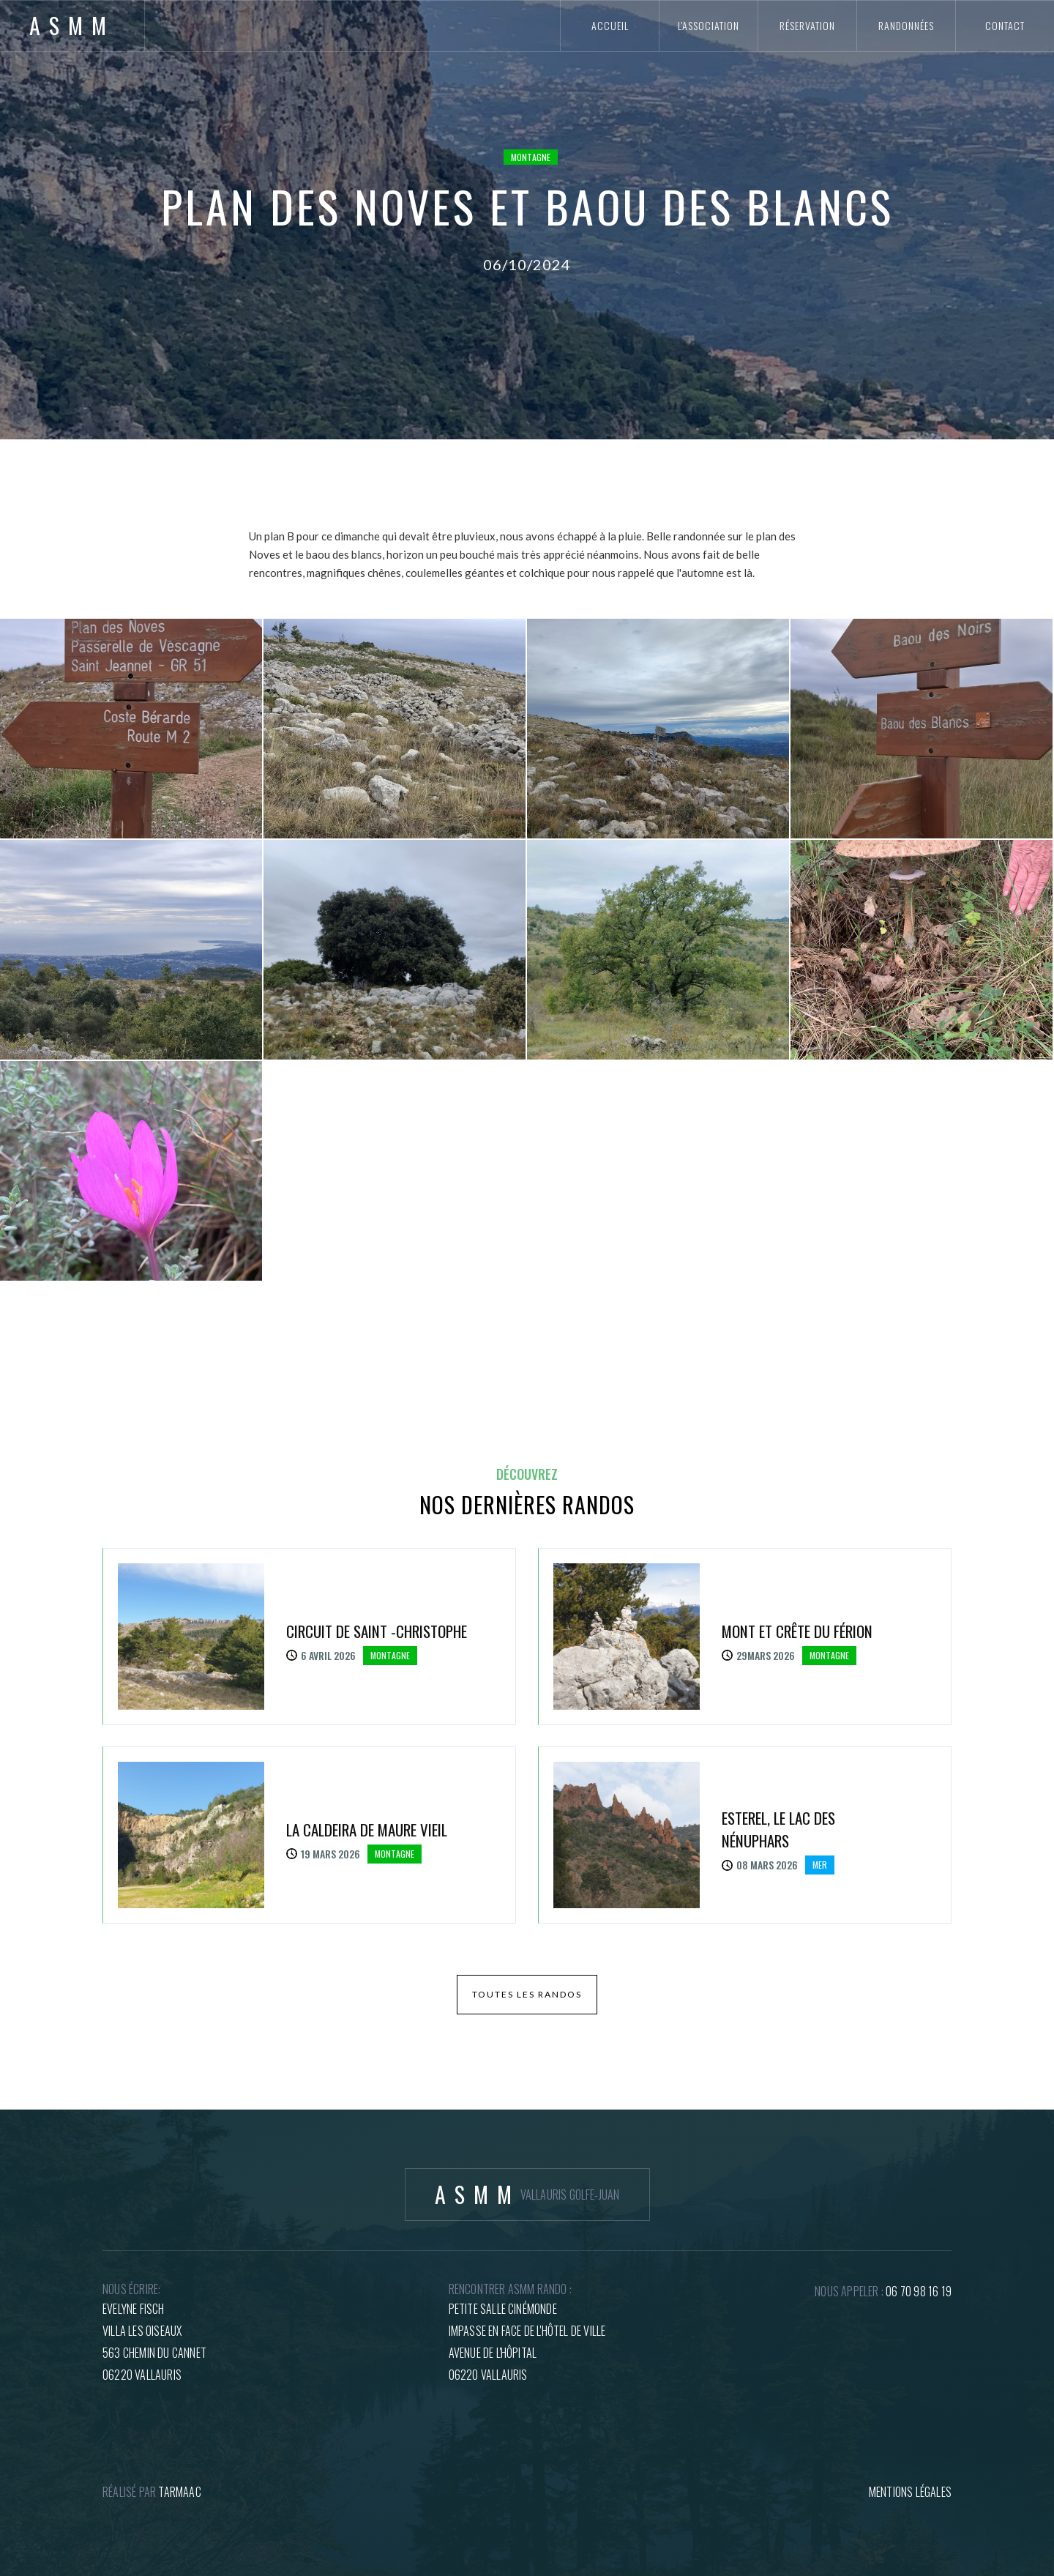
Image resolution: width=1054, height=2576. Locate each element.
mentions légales (910, 2492)
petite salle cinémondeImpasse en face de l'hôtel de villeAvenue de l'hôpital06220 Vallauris (527, 2341)
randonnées (906, 25)
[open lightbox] (131, 728)
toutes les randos (527, 1994)
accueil (610, 25)
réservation (807, 25)
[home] (72, 25)
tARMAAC (179, 2492)
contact (1005, 25)
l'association (708, 25)
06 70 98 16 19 (919, 2291)
